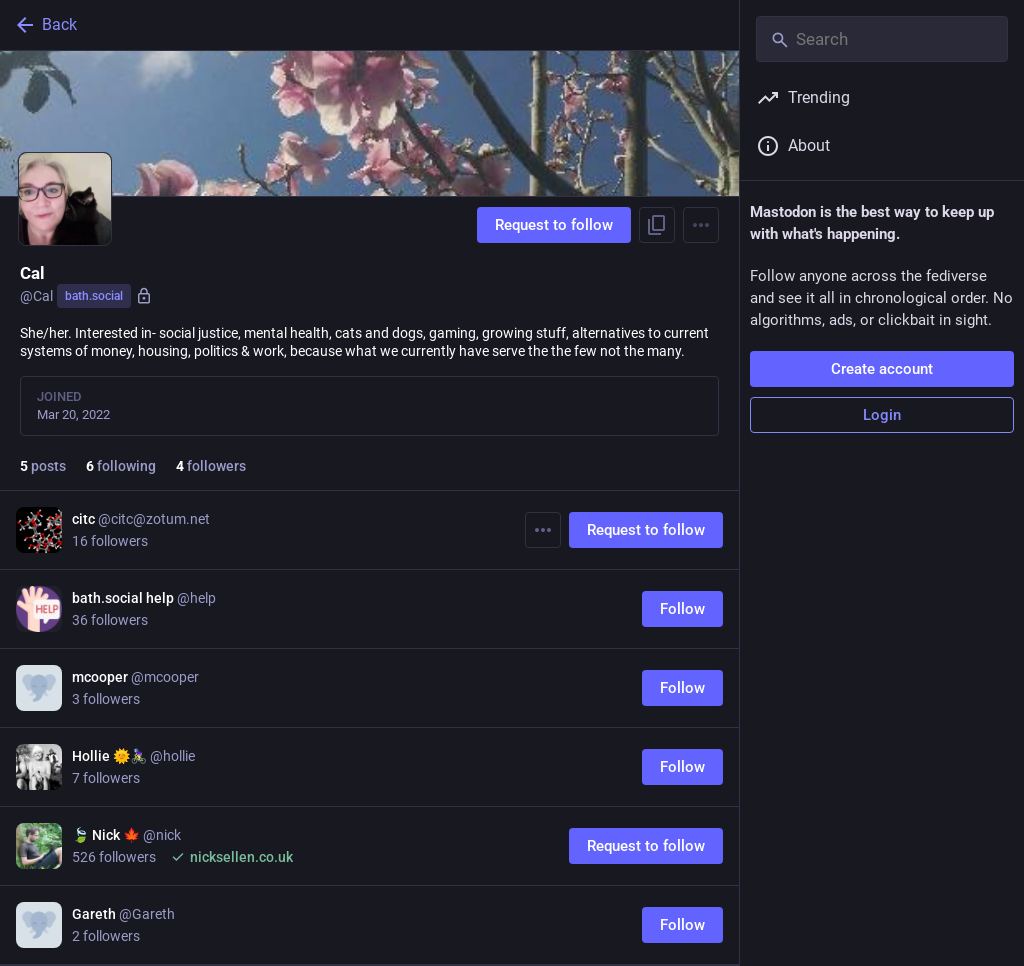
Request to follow (554, 225)
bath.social (94, 296)
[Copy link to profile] (657, 225)
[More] (543, 530)
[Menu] (701, 225)
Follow (682, 609)
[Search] (882, 39)
